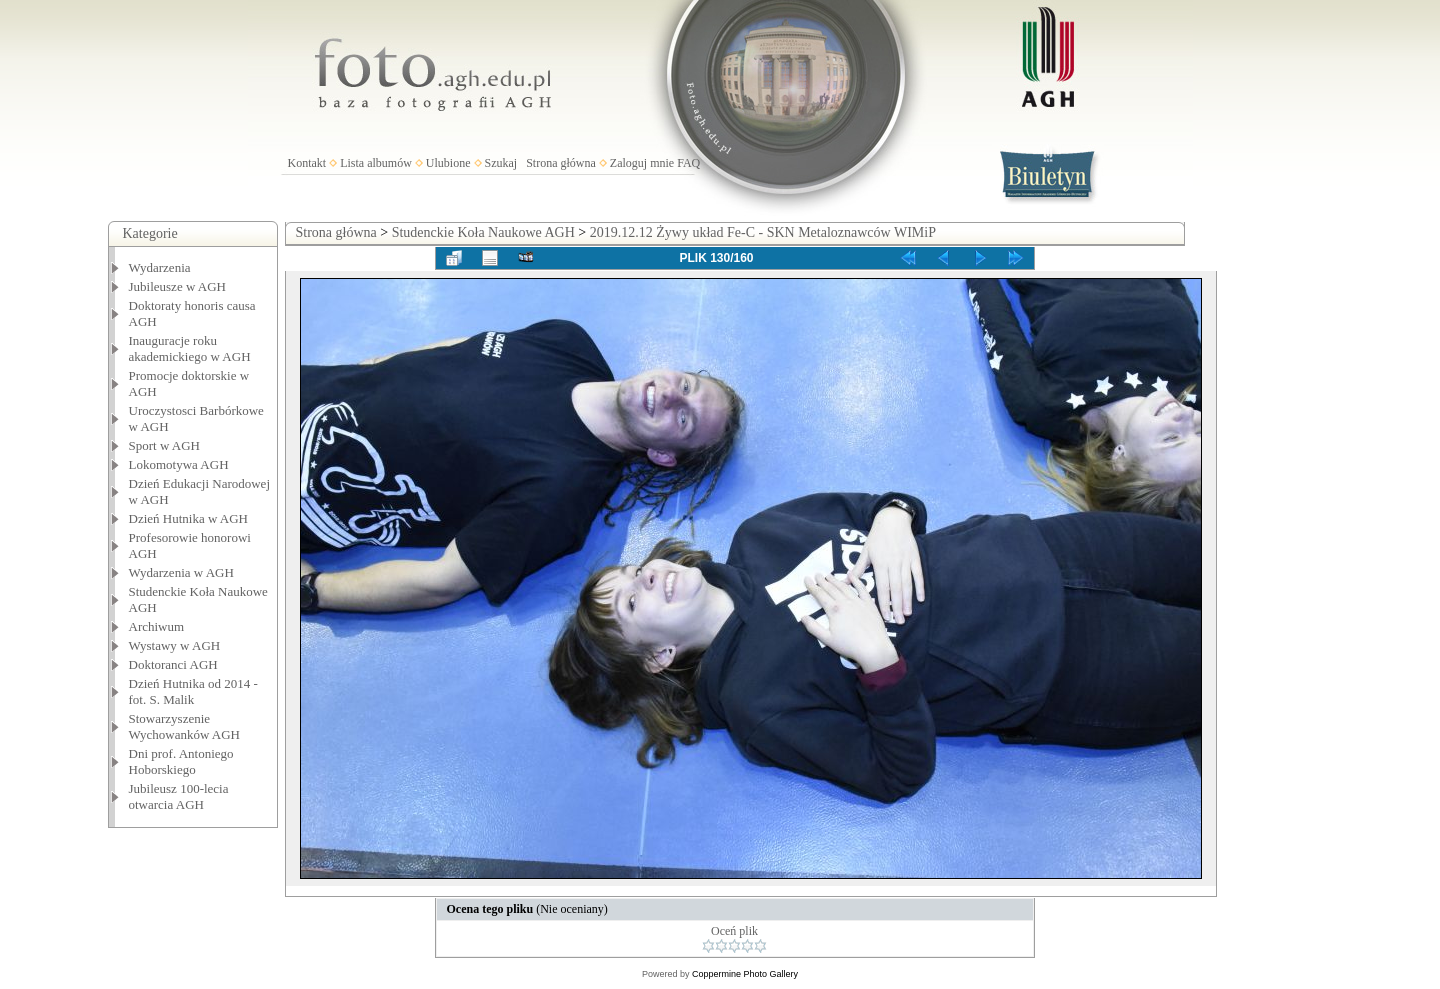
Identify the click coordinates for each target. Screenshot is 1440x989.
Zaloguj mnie (642, 163)
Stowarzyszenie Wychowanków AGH (185, 726)
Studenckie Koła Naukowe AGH (483, 232)
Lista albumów (376, 163)
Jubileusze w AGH (178, 286)
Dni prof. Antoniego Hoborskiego (181, 761)
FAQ (688, 163)
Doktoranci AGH (173, 664)
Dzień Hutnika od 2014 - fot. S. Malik (193, 691)
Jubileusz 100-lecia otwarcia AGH (179, 796)
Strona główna (561, 163)
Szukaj (501, 163)
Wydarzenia (160, 267)
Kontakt (307, 163)
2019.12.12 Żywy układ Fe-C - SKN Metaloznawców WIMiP (763, 232)
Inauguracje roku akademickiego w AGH (190, 348)
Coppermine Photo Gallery (745, 974)
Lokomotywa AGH (179, 464)
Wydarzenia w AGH (181, 572)
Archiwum (157, 626)
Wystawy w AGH (175, 645)
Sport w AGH (165, 445)
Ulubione (448, 163)
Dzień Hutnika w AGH (189, 518)
